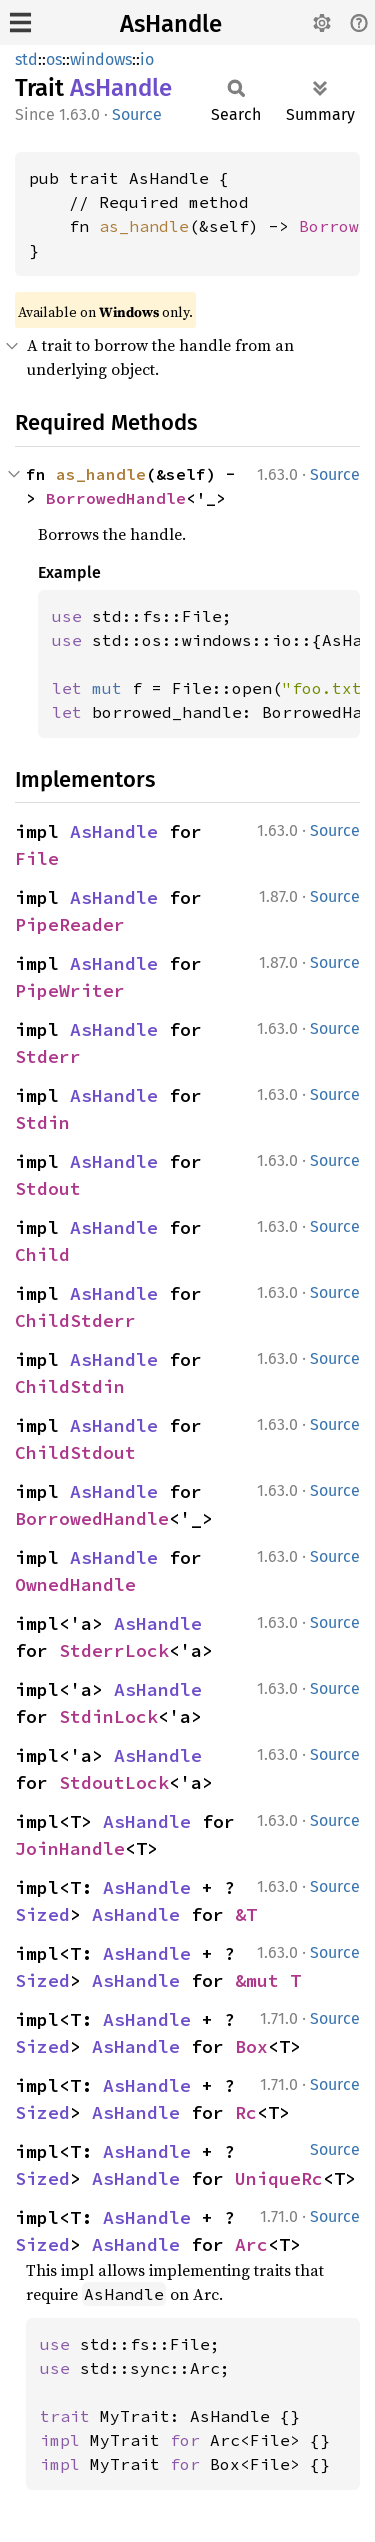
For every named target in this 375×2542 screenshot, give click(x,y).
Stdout (48, 1188)
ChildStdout (75, 1452)
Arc (251, 2244)
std (26, 59)
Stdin (42, 1122)
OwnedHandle (75, 1584)
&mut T (268, 1980)
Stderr (48, 1056)
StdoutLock (114, 1782)
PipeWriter (70, 990)
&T (246, 1914)
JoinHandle (70, 1848)
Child (42, 1254)
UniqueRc (279, 2178)
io (147, 59)
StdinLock (108, 1716)
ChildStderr (75, 1320)
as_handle (144, 226)
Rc (246, 2112)
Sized (42, 1914)
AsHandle (171, 24)
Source (137, 114)
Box (251, 2046)
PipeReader (70, 924)
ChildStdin (70, 1386)
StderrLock (114, 1650)
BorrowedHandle (116, 498)
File (37, 858)
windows (101, 59)
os (54, 59)
